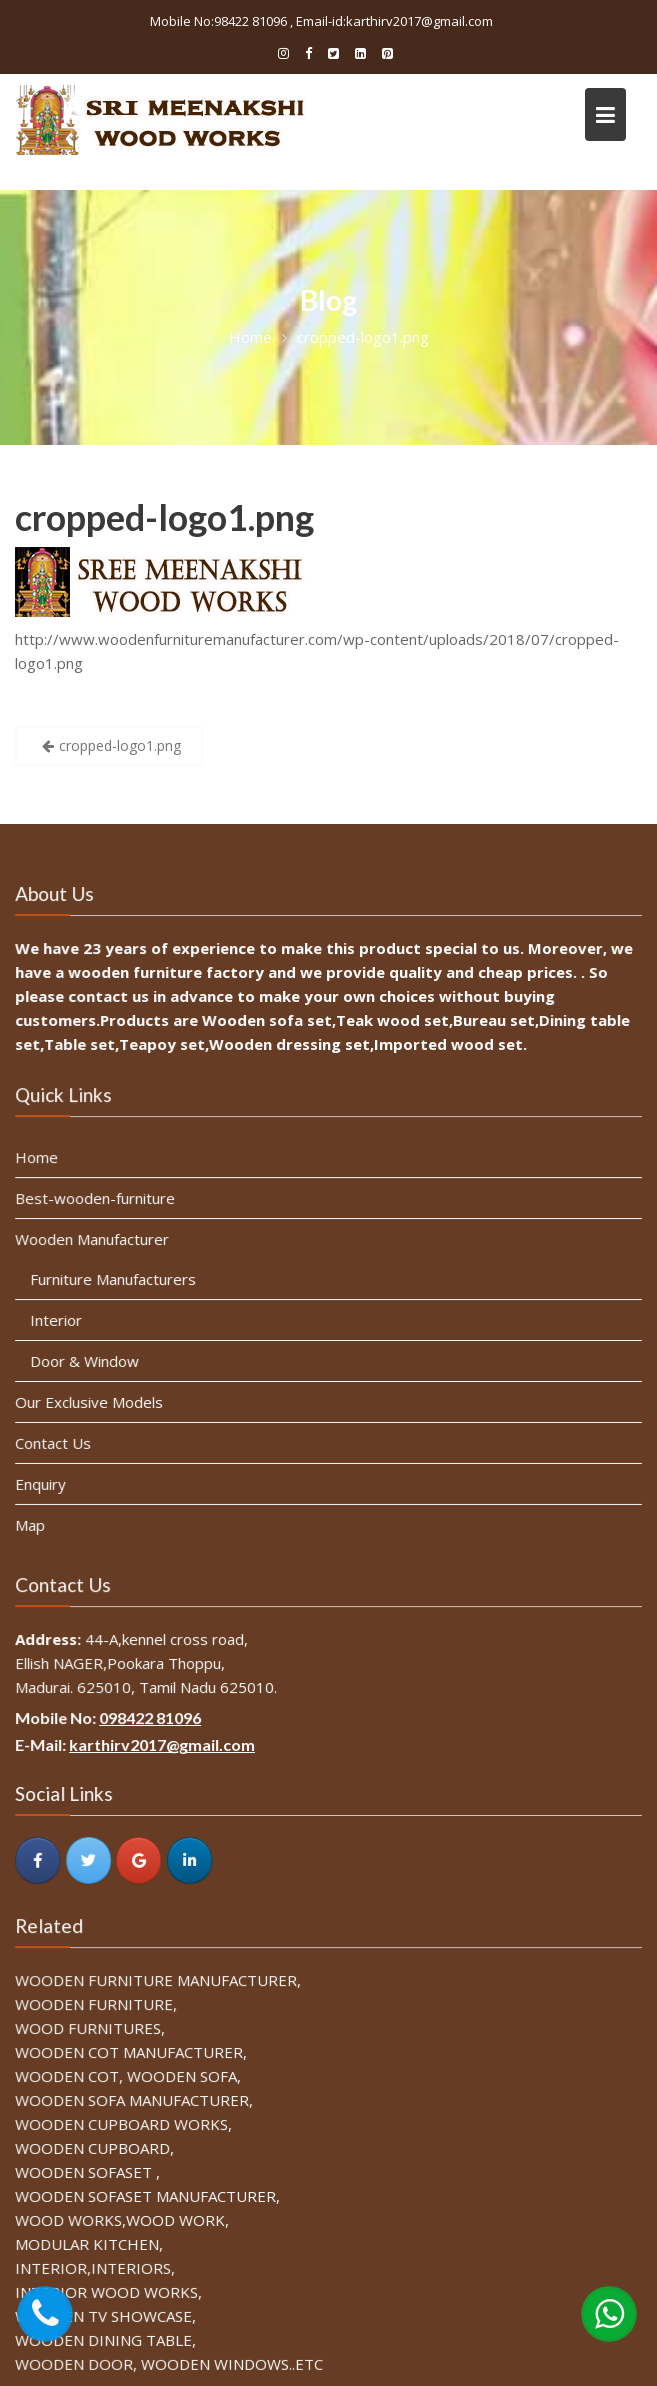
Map (34, 1523)
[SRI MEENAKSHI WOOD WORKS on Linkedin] (191, 1859)
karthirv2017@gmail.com (164, 1745)
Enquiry (44, 1482)
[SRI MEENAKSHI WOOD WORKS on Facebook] (41, 1859)
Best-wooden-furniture (98, 1200)
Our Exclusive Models (92, 1401)
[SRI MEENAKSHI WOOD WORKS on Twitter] (91, 1859)
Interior (59, 1320)
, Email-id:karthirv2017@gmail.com (391, 21)
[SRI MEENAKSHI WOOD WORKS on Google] (141, 1859)
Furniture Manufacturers (116, 1280)
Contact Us (56, 1442)
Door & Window (87, 1361)
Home (40, 1160)
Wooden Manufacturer (95, 1241)
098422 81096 (152, 1718)
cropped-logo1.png (164, 517)
